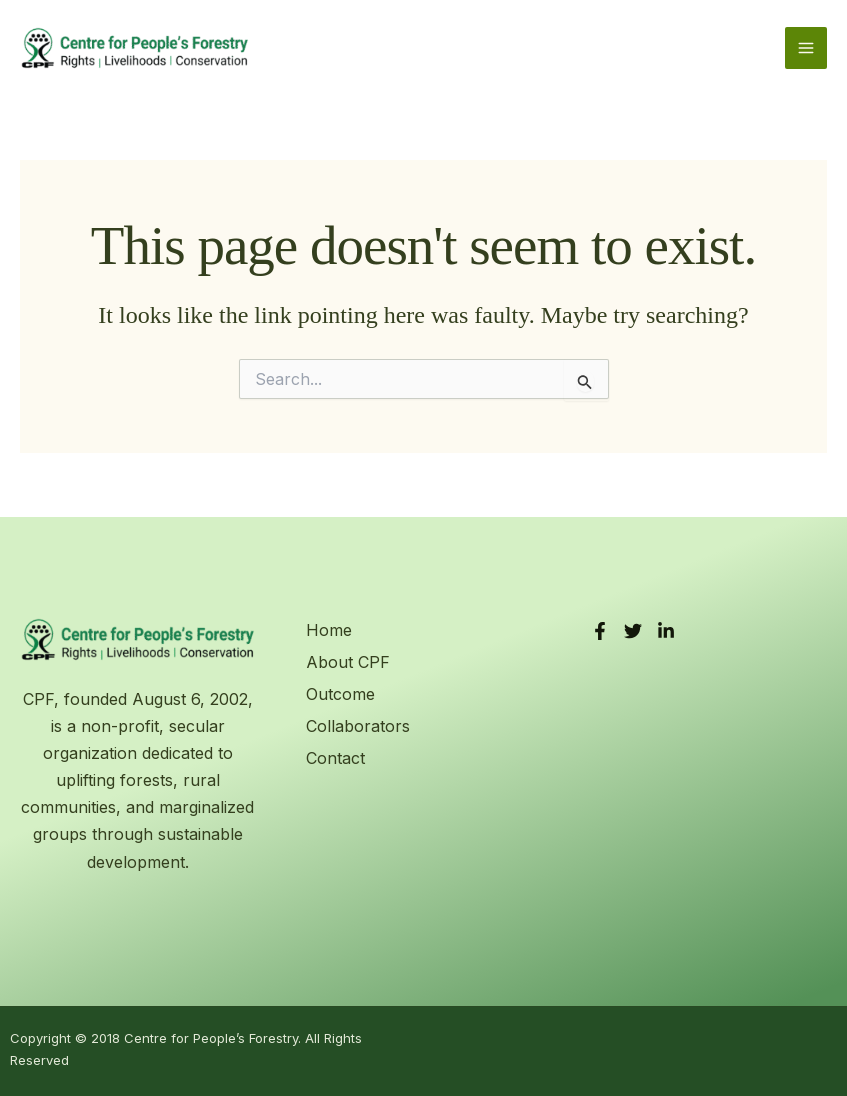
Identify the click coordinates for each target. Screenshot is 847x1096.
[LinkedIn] (666, 631)
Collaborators (358, 726)
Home (329, 630)
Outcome (340, 694)
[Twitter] (633, 631)
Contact (335, 758)
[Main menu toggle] (806, 48)
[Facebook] (600, 631)
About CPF (348, 662)
